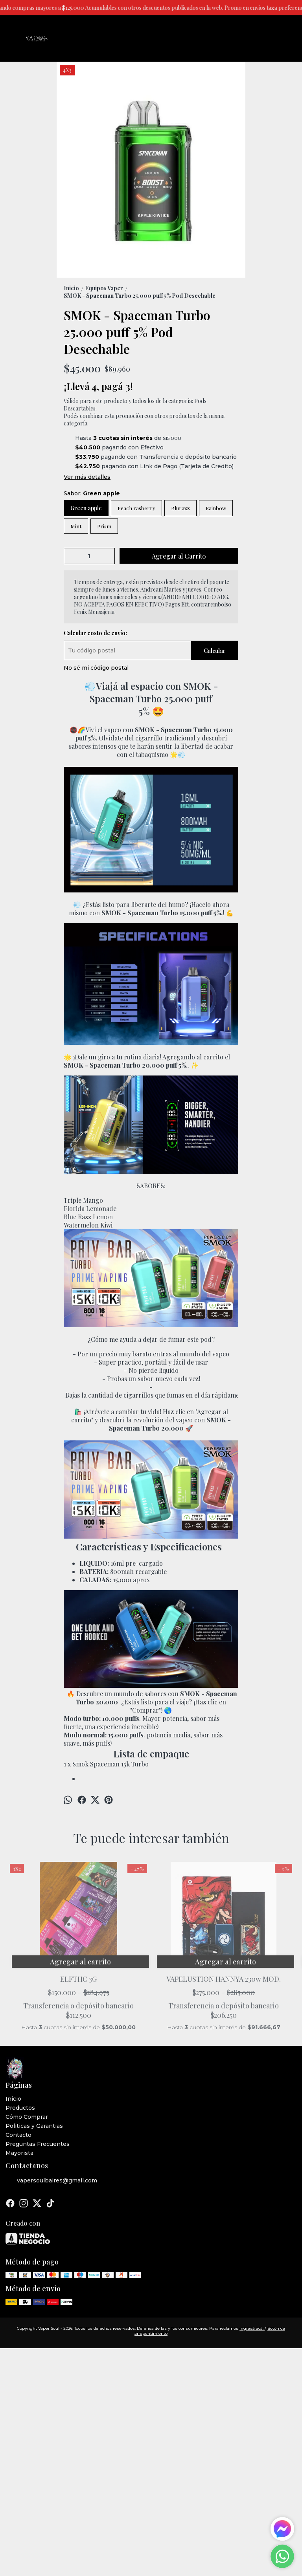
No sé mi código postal (96, 667)
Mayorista (19, 2140)
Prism (104, 526)
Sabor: (92, 493)
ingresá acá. (252, 2316)
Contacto (18, 2122)
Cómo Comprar (27, 2104)
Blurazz (180, 508)
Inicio (13, 2086)
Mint (75, 526)
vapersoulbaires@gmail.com (51, 2168)
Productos (20, 2095)
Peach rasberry (136, 508)
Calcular (215, 650)
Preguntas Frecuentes (38, 2131)
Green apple (86, 508)
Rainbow (216, 508)
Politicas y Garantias (34, 2113)
